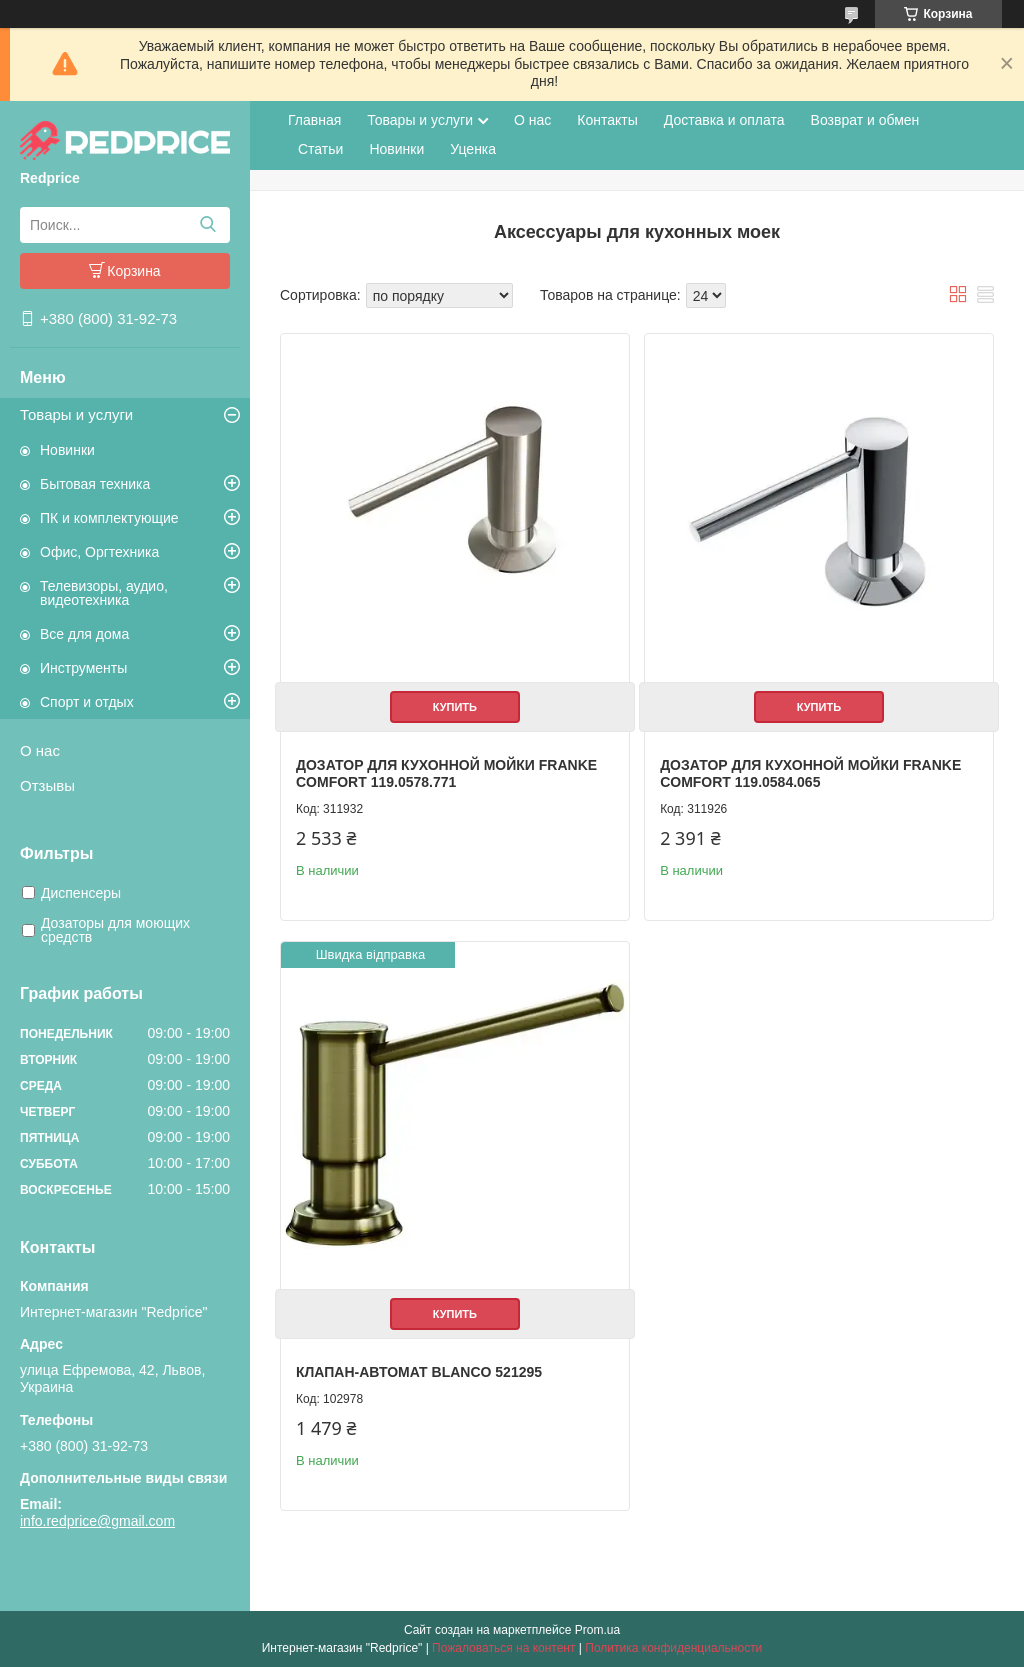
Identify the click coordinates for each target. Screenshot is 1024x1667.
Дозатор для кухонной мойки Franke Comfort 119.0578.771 (446, 774)
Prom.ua (597, 1630)
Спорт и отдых (87, 702)
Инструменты (83, 668)
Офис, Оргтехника (99, 552)
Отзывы (47, 785)
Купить (455, 707)
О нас (40, 750)
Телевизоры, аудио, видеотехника (104, 593)
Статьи (320, 149)
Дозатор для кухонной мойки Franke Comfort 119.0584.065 (810, 774)
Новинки (67, 450)
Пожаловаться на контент (503, 1648)
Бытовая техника (95, 484)
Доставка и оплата (724, 120)
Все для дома (84, 634)
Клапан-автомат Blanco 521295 (419, 1372)
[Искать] (207, 225)
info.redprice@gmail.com (97, 1521)
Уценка (473, 149)
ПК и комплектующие (109, 518)
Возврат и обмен (865, 120)
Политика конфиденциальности (673, 1648)
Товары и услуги (76, 414)
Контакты (607, 120)
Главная (314, 120)
